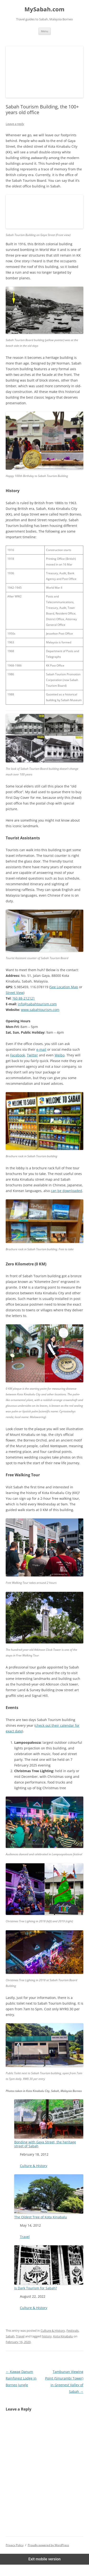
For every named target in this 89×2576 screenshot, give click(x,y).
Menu (44, 31)
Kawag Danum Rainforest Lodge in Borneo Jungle (21, 2378)
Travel (25, 2236)
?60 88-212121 (23, 998)
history (47, 2336)
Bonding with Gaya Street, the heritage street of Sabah (48, 2123)
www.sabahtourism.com (40, 1009)
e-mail (41, 1049)
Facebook (17, 1055)
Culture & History (33, 2165)
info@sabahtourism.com (37, 1004)
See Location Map (64, 987)
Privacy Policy (14, 2545)
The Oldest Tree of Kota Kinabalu (48, 2196)
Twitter (32, 1055)
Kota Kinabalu (63, 2336)
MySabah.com (44, 9)
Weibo (60, 1055)
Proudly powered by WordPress (48, 2545)
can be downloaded (66, 1190)
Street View (14, 992)
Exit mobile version (44, 2559)
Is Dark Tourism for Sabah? (48, 2267)
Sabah (10, 2336)
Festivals (72, 2330)
